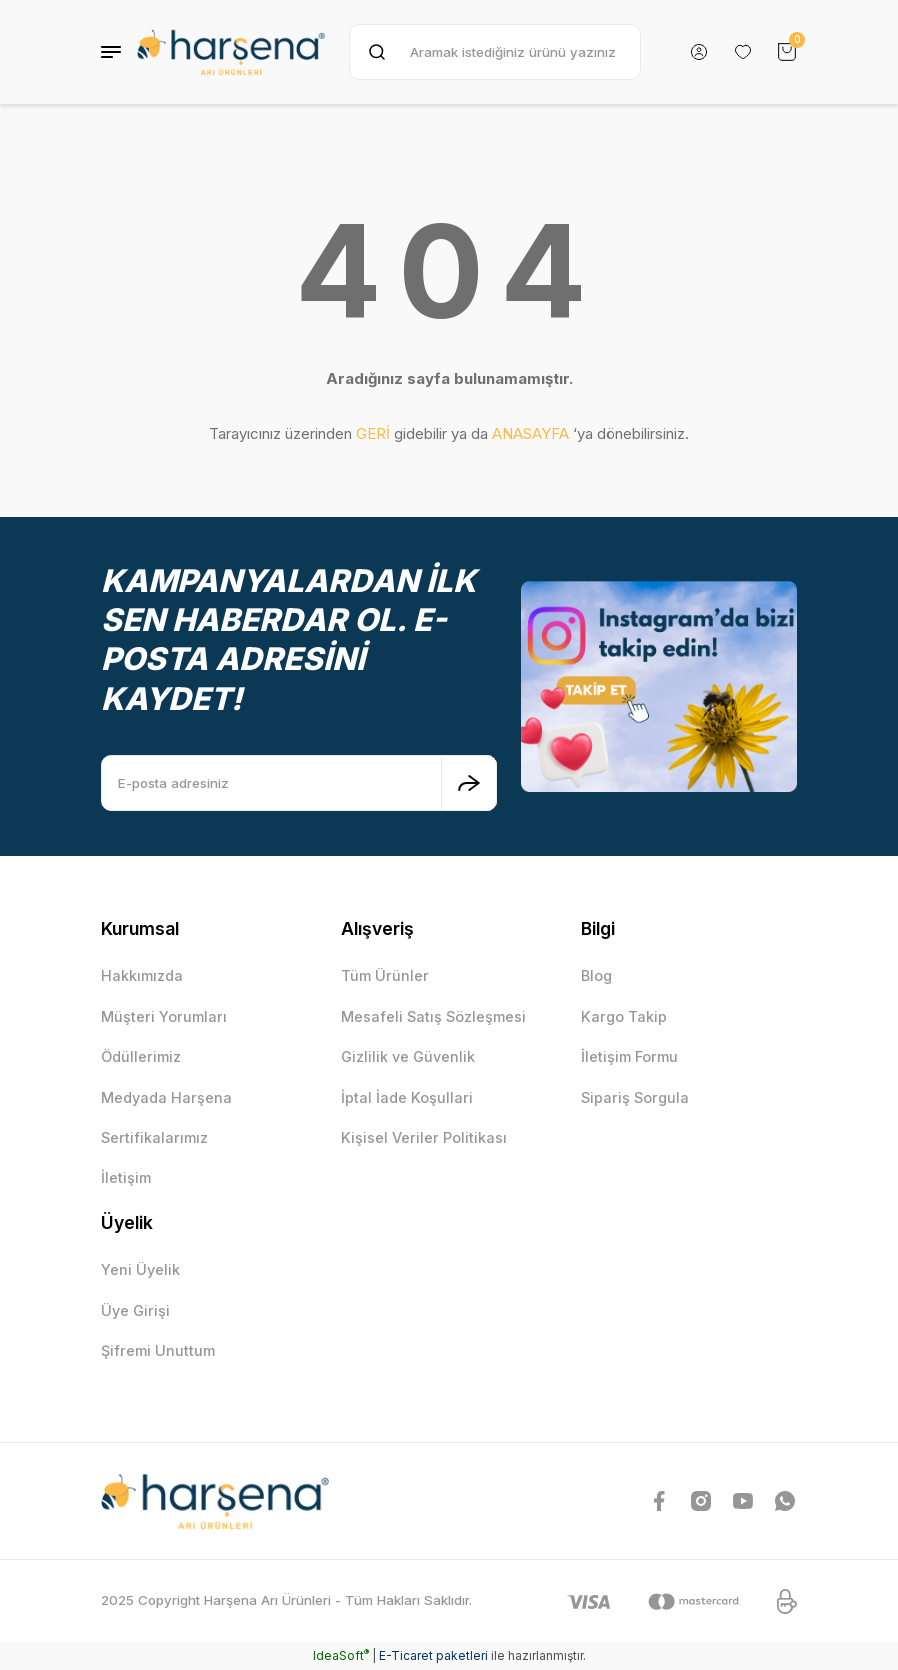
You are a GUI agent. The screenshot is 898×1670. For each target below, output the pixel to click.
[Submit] (469, 783)
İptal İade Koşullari (407, 1097)
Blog (596, 975)
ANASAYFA (530, 433)
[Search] (495, 52)
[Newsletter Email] (299, 783)
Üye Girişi (135, 1310)
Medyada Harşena (166, 1097)
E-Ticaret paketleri (433, 1655)
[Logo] (231, 52)
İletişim (126, 1177)
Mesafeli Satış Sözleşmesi (433, 1016)
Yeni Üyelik (140, 1269)
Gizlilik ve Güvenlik (408, 1056)
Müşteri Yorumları (164, 1016)
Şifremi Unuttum (158, 1350)
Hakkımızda (142, 975)
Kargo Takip (624, 1016)
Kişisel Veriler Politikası (424, 1137)
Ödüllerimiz (141, 1056)
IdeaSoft (341, 1655)
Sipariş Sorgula (635, 1097)
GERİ (373, 433)
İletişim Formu (629, 1056)
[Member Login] (699, 52)
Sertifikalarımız (154, 1137)
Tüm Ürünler (385, 975)
